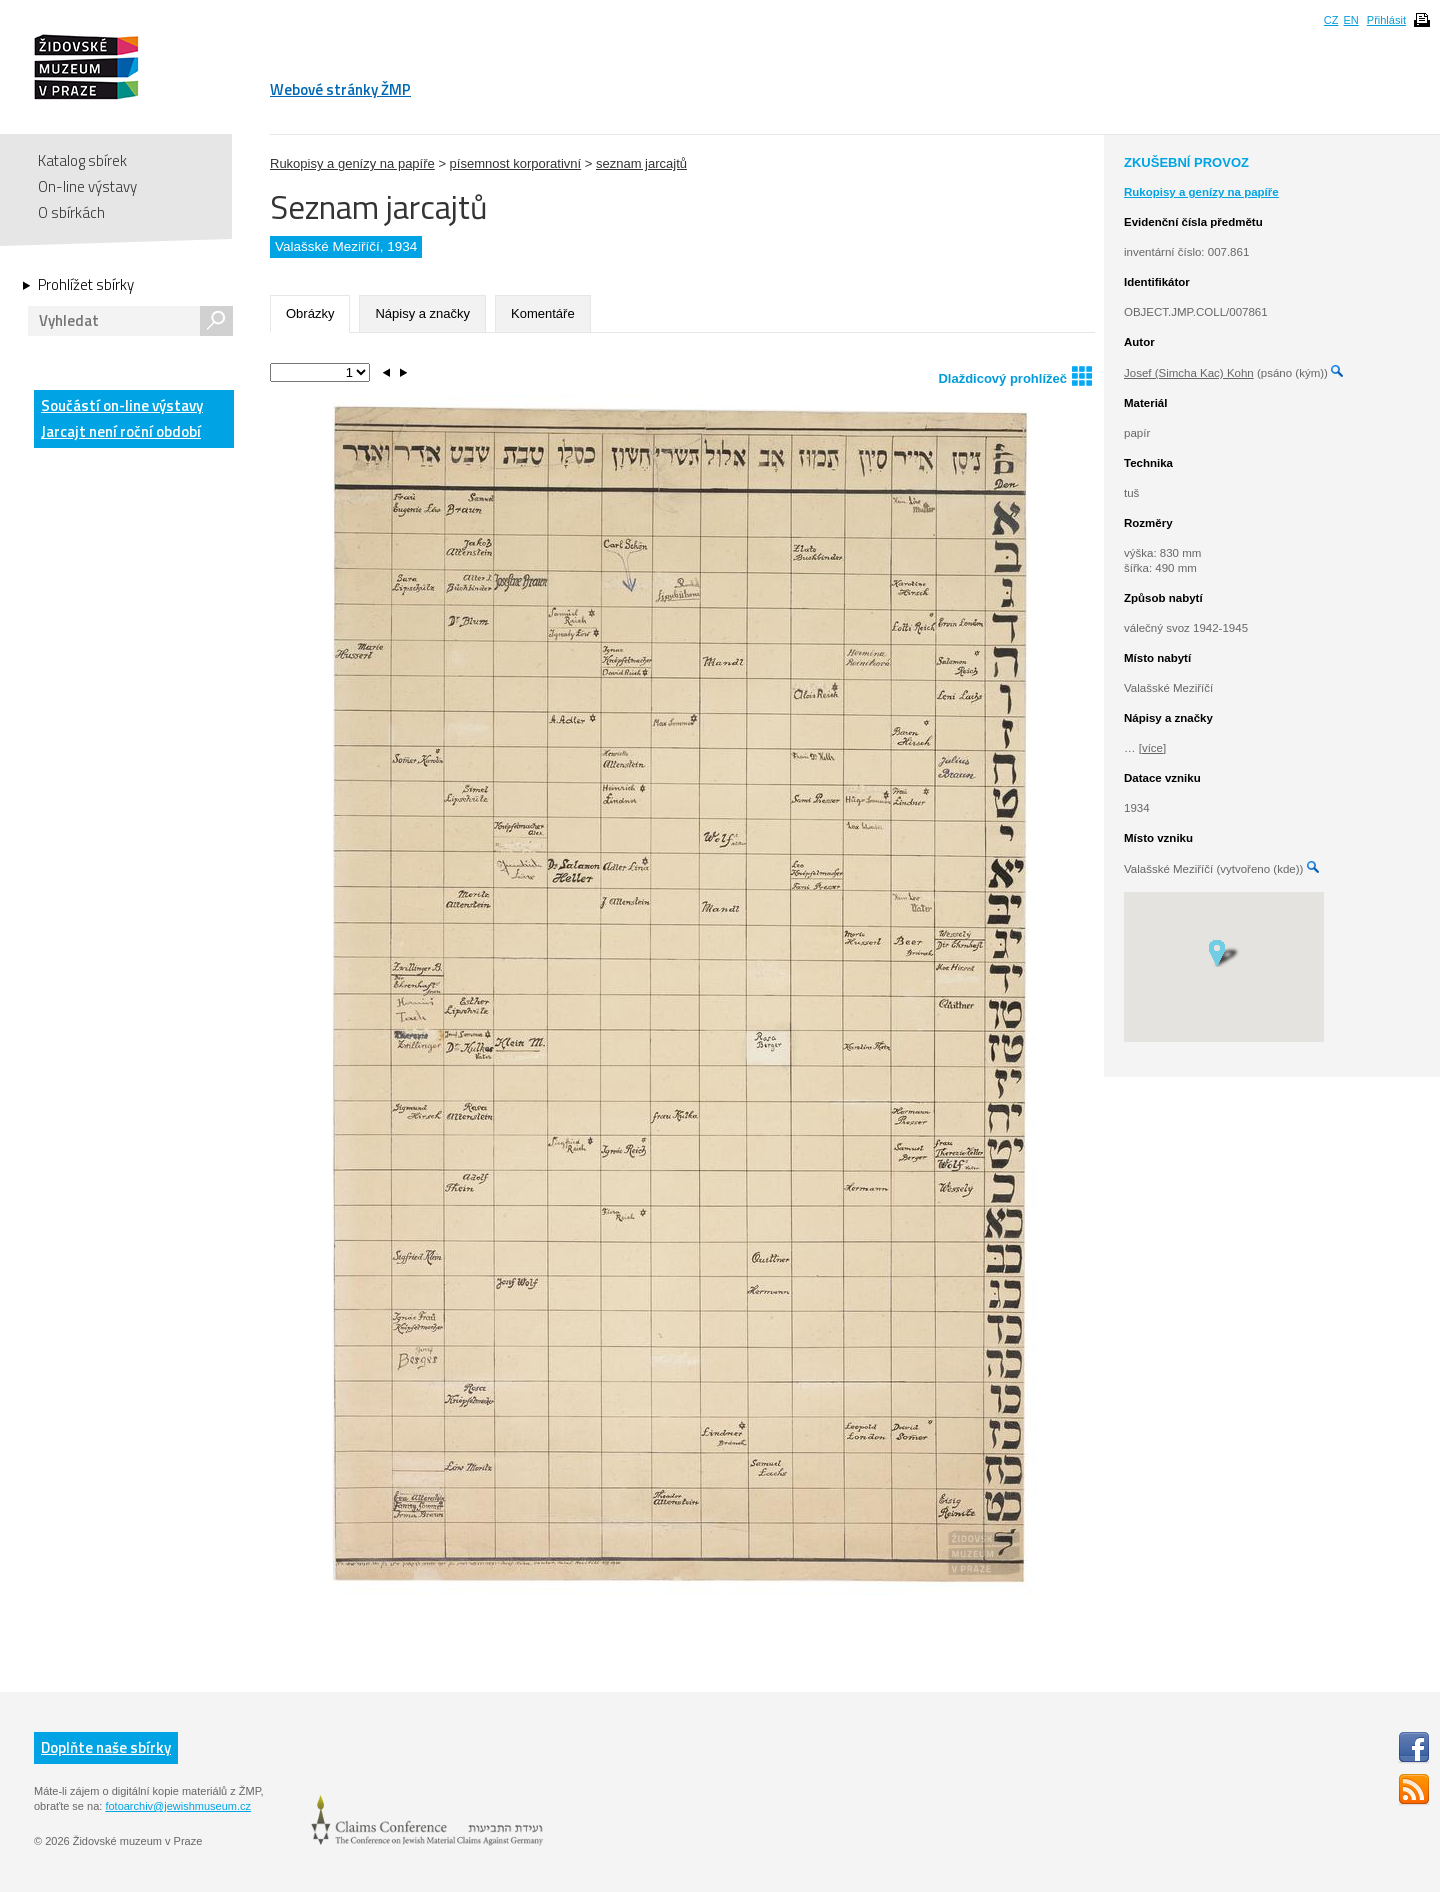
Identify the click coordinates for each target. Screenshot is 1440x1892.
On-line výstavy (87, 186)
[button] (1223, 952)
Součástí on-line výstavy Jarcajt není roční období (122, 418)
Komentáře (543, 313)
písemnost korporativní (516, 163)
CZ (1331, 20)
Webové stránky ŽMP (340, 89)
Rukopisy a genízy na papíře (352, 163)
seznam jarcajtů (641, 163)
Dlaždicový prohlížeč (1015, 375)
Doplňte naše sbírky (106, 1747)
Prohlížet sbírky (86, 285)
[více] (1152, 748)
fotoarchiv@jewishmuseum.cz (178, 1806)
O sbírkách (71, 212)
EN (1350, 20)
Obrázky (310, 313)
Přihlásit (1386, 20)
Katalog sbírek (82, 160)
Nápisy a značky (422, 313)
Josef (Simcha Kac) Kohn (1189, 373)
